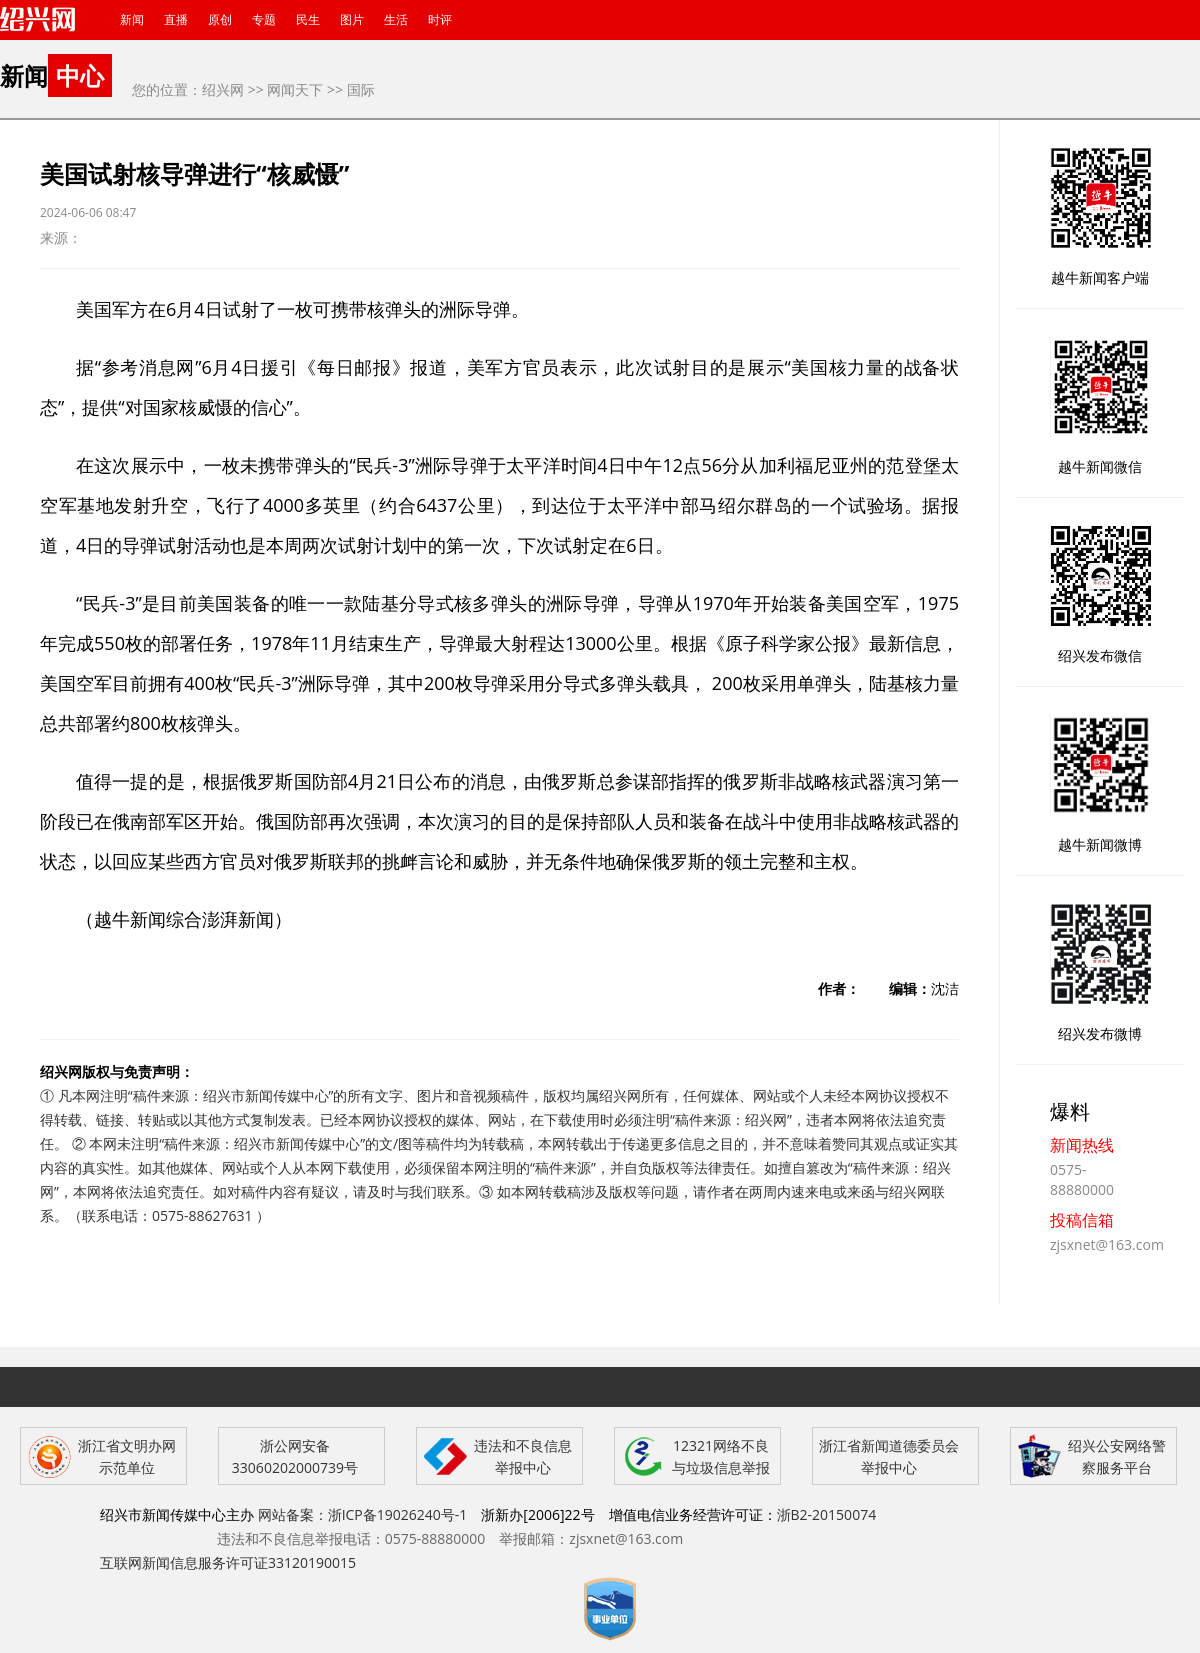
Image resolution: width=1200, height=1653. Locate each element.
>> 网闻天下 (286, 89)
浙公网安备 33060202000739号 (295, 1456)
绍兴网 (223, 89)
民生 (308, 19)
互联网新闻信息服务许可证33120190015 (228, 1562)
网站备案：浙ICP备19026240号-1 (363, 1514)
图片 (352, 19)
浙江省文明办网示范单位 (127, 1456)
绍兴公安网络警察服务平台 (1117, 1456)
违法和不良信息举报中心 (523, 1456)
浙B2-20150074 (827, 1514)
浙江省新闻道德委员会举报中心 (889, 1456)
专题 (264, 19)
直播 (176, 19)
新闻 (132, 19)
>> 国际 (351, 89)
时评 (440, 19)
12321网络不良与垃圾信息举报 (721, 1456)
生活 (396, 19)
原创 (220, 19)
